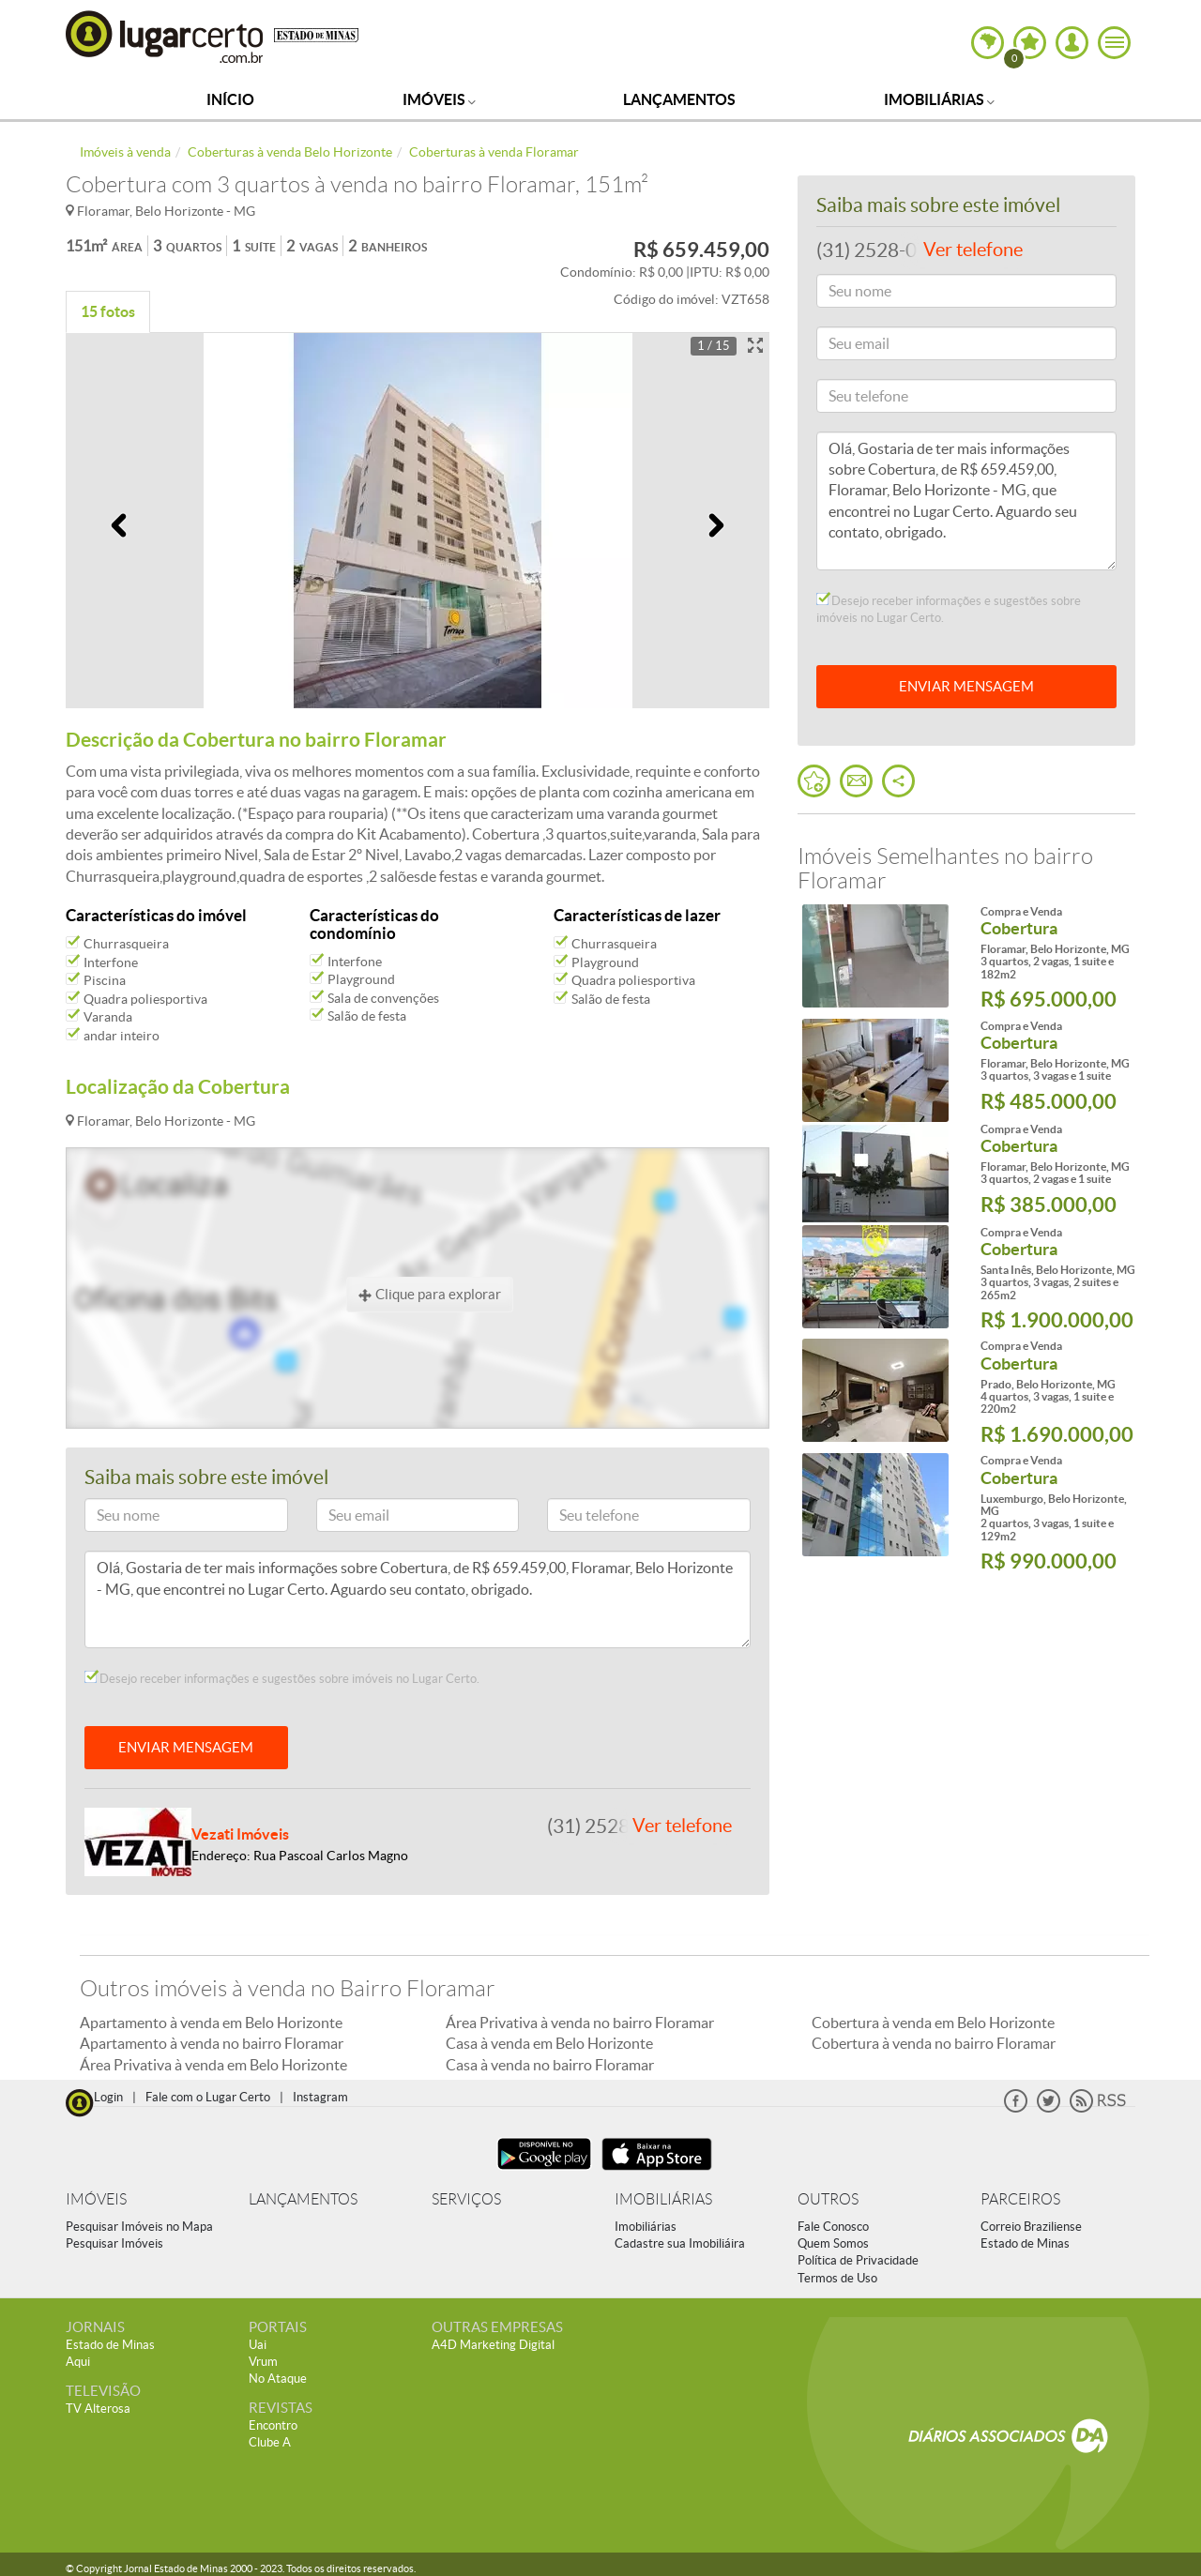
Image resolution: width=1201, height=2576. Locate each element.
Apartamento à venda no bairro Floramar (211, 2043)
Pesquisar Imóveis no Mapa (139, 2227)
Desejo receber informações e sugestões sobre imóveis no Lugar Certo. (281, 1678)
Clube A (270, 2442)
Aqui (78, 2362)
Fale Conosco (833, 2227)
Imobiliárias (939, 99)
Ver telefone (682, 1825)
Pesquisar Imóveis (114, 2243)
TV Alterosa (98, 2409)
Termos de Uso (837, 2278)
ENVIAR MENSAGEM (185, 1747)
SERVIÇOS (466, 2199)
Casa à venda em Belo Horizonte (549, 2043)
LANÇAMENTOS (303, 2199)
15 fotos (108, 311)
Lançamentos (679, 99)
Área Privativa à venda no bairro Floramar (580, 2022)
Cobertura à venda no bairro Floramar (934, 2043)
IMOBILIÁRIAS (663, 2199)
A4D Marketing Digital (493, 2345)
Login (108, 2097)
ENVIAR (966, 686)
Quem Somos (833, 2243)
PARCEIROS (1020, 2199)
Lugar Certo (165, 36)
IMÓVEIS (96, 2199)
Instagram (320, 2097)
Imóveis (439, 99)
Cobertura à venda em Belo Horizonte (933, 2022)
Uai (257, 2345)
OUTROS (828, 2199)
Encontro (273, 2425)
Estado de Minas (1025, 2243)
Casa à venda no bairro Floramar (550, 2064)
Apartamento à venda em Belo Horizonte (211, 2022)
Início (230, 99)
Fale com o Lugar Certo (207, 2097)
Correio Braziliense (1031, 2227)
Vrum (263, 2362)
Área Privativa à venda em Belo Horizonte (213, 2064)
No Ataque (278, 2378)
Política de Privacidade (858, 2260)
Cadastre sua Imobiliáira (680, 2243)
